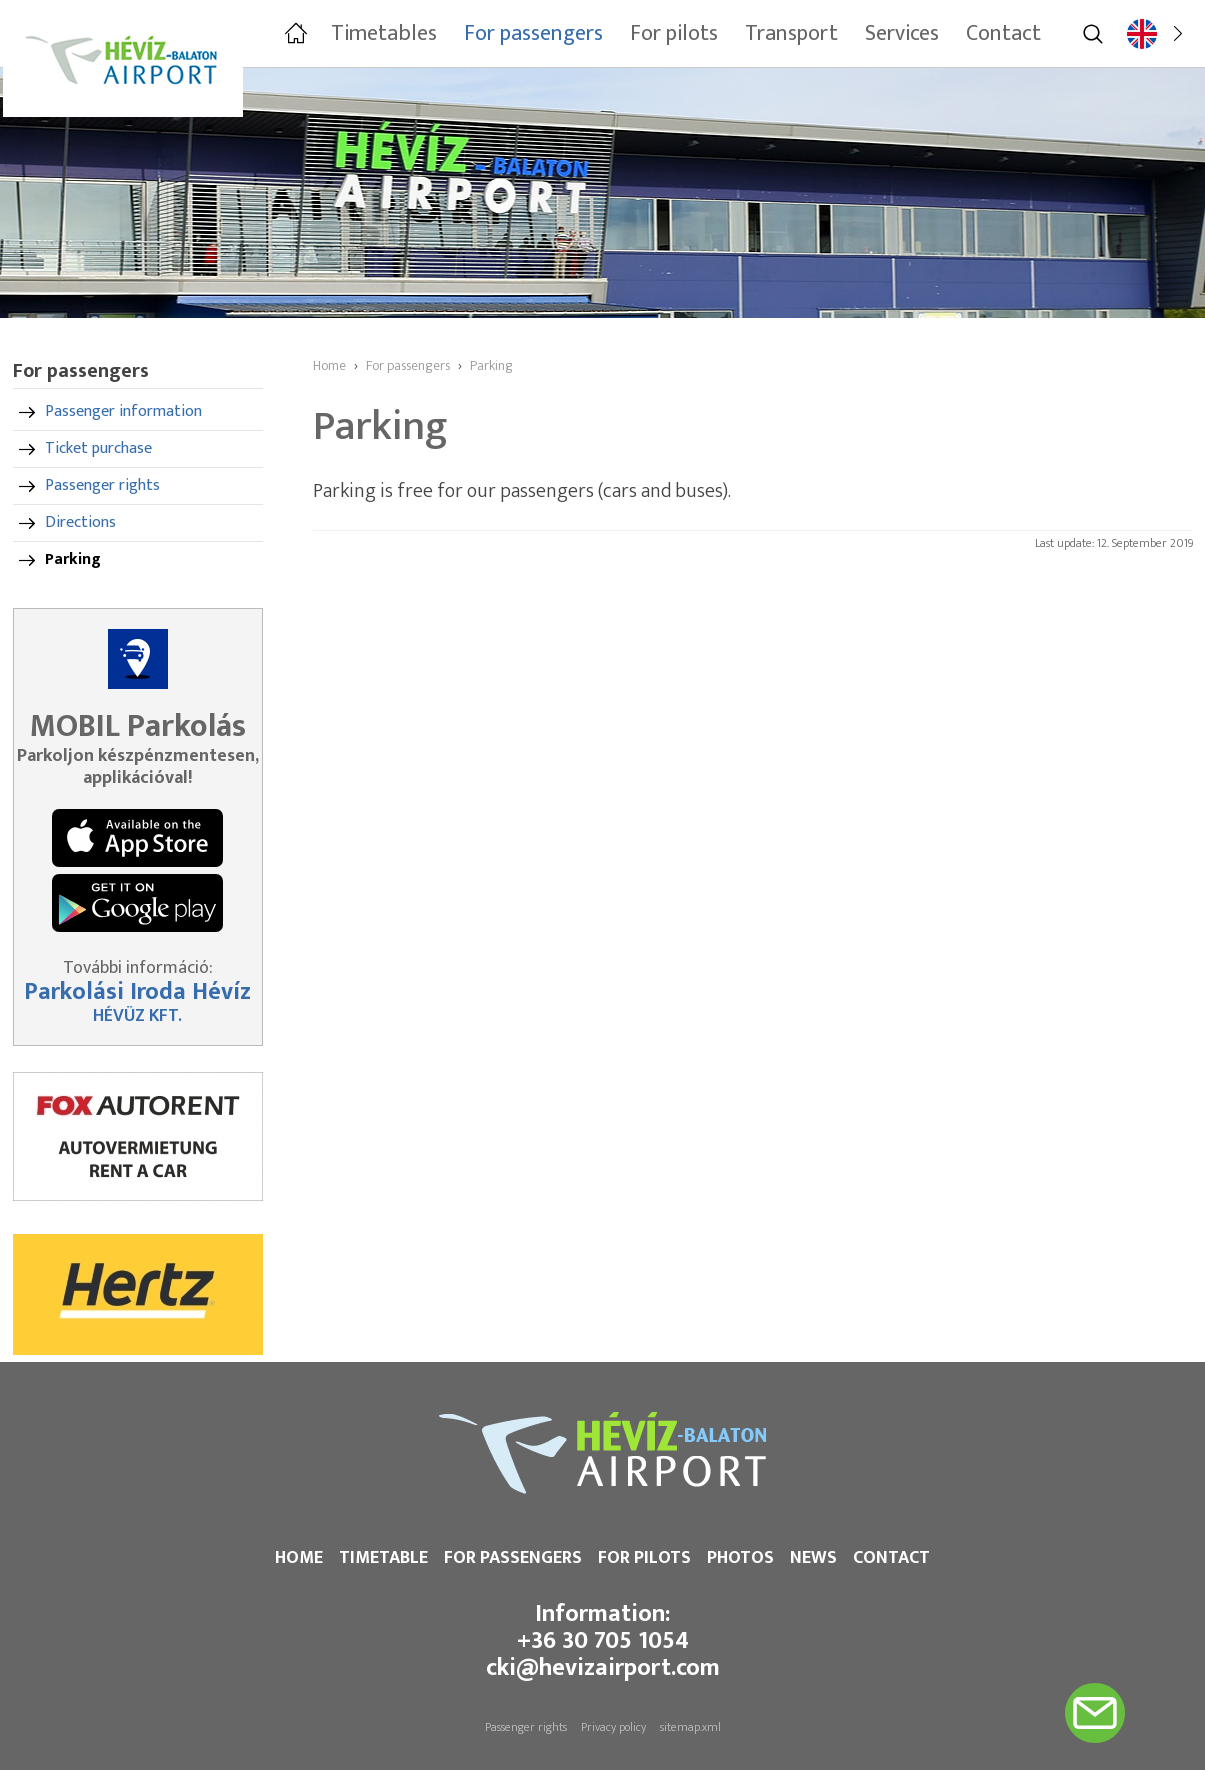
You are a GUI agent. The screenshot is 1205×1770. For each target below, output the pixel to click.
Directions (80, 522)
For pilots (644, 1558)
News (813, 1558)
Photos (740, 1558)
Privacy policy (613, 1727)
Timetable (383, 1558)
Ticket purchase (98, 448)
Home (299, 1558)
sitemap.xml (690, 1727)
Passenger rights (102, 485)
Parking (73, 559)
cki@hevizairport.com (603, 1668)
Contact (891, 1558)
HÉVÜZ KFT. (137, 1016)
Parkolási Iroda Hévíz (137, 992)
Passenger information (123, 411)
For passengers (513, 1558)
